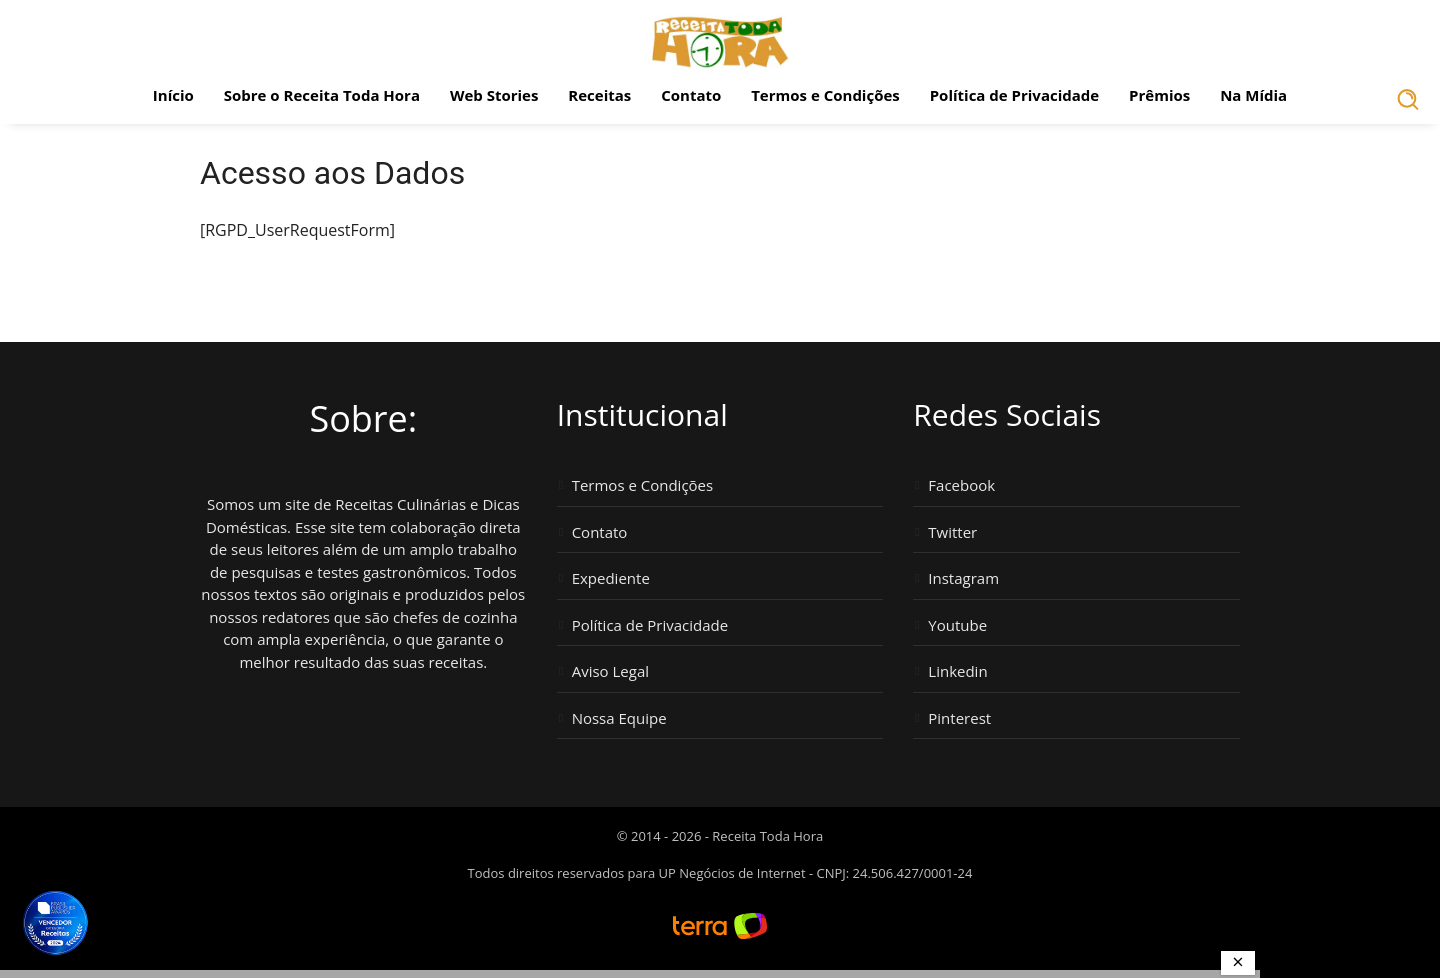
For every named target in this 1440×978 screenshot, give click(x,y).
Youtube (957, 625)
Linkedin (957, 671)
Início (173, 95)
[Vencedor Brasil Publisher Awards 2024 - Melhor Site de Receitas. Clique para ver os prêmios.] (55, 923)
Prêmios (1159, 95)
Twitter (952, 532)
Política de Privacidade (1014, 95)
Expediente (611, 578)
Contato (691, 95)
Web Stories (494, 95)
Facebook (961, 485)
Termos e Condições (825, 95)
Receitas (599, 95)
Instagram (963, 578)
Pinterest (959, 718)
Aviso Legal (610, 671)
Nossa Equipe (619, 718)
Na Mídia (1253, 95)
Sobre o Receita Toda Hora (322, 95)
